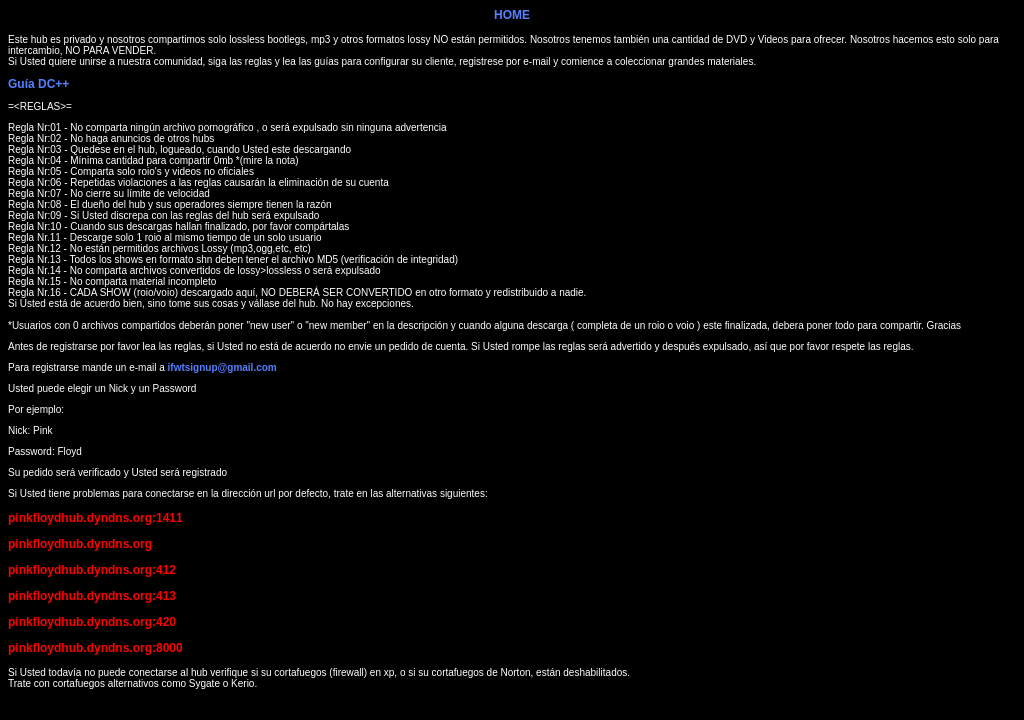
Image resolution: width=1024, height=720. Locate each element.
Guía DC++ (38, 84)
